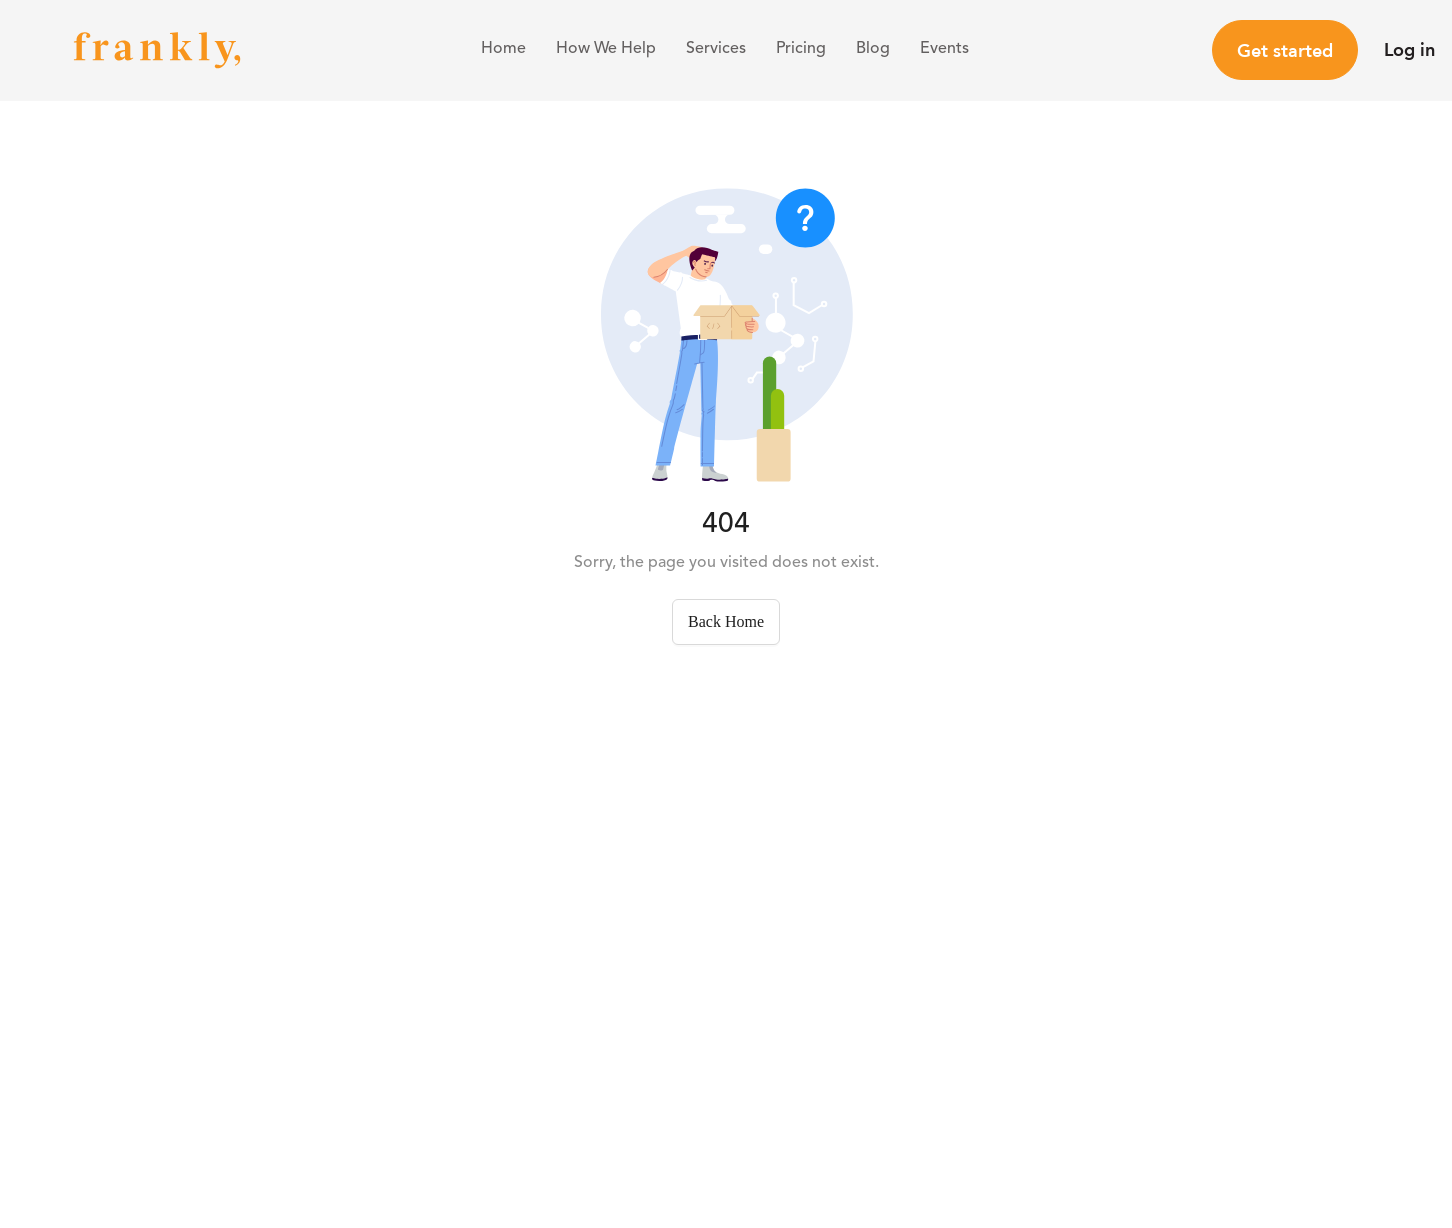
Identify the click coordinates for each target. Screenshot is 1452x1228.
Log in (1409, 49)
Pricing (801, 49)
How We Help (606, 49)
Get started (1285, 50)
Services (716, 49)
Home (503, 49)
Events (944, 49)
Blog (873, 49)
